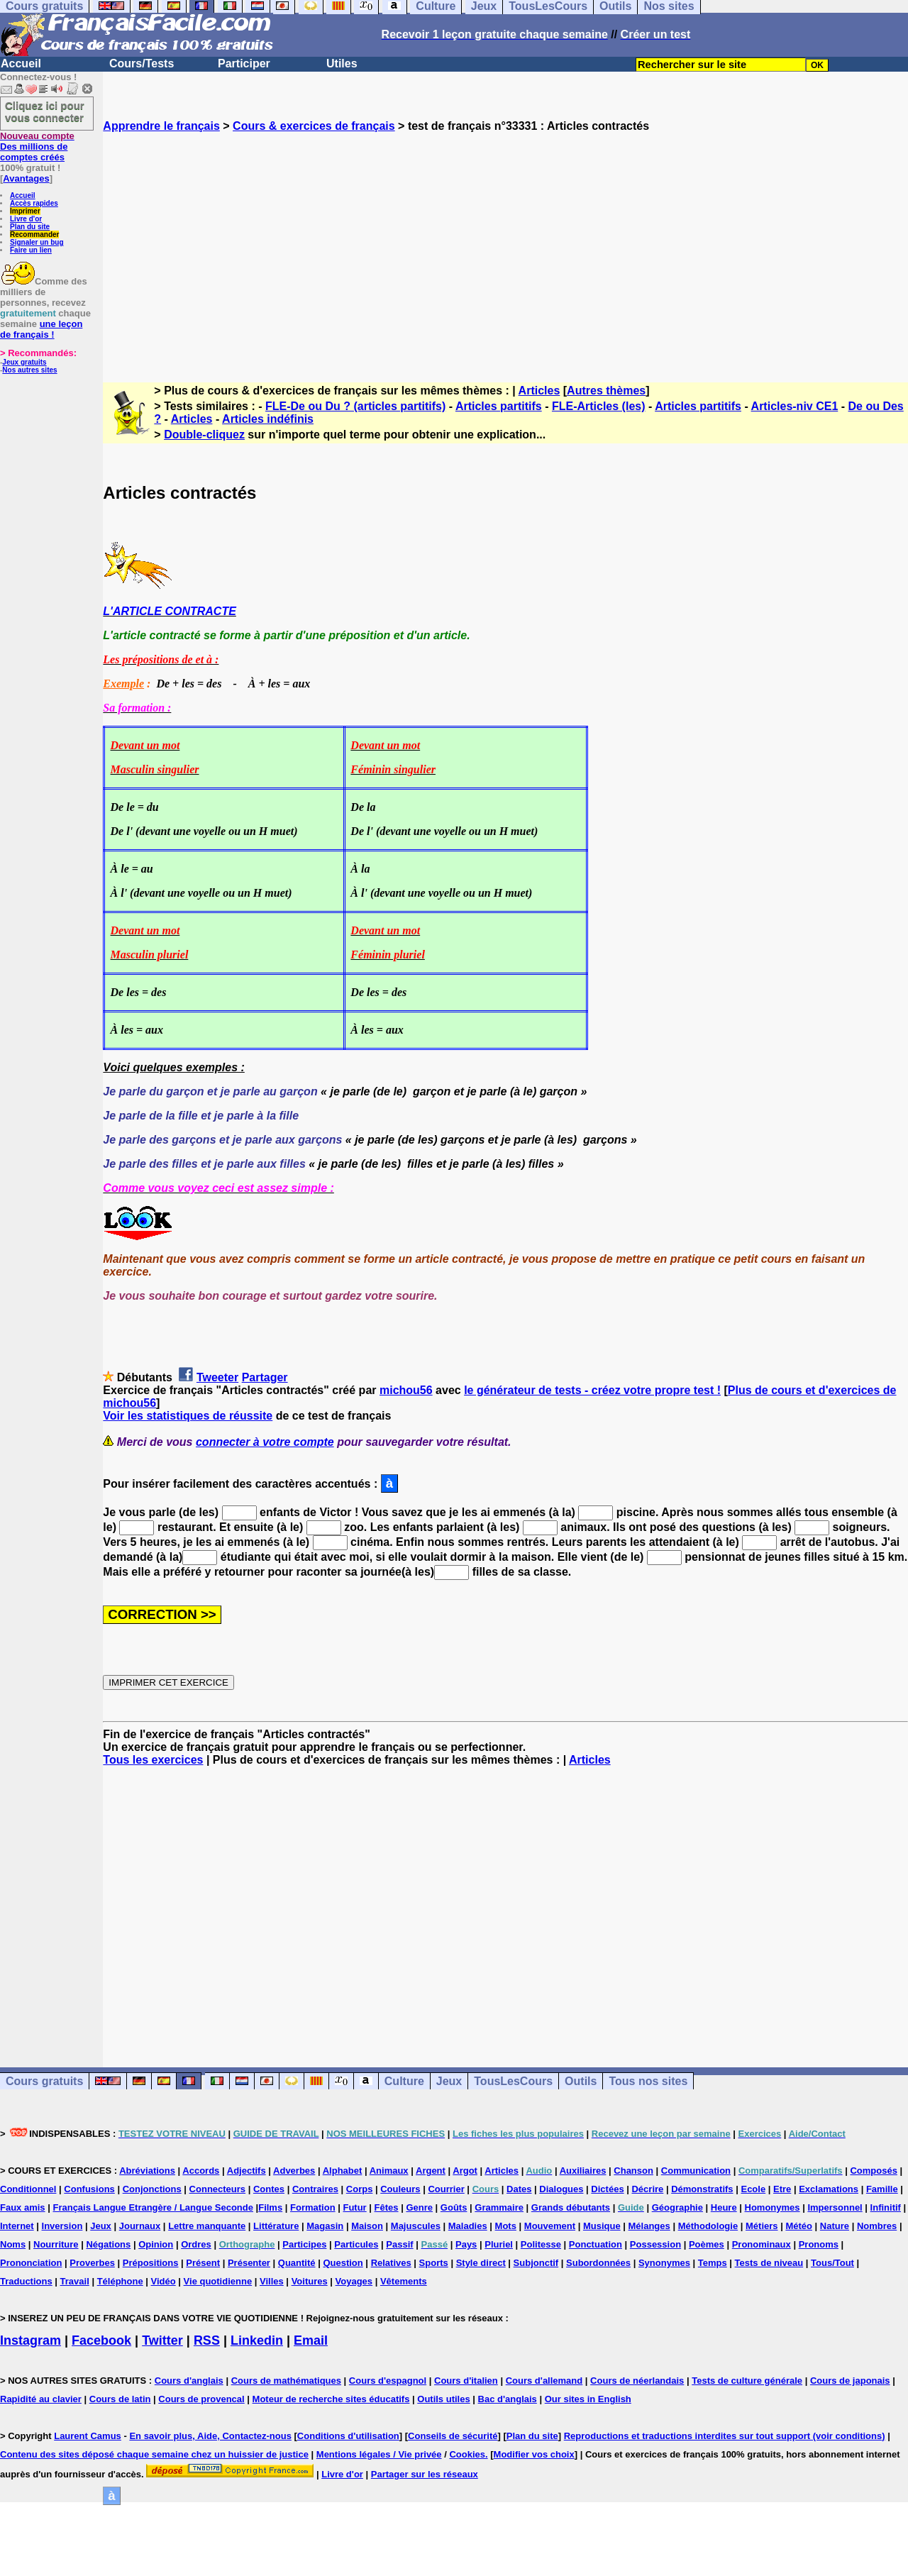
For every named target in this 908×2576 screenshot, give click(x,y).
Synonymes (664, 2262)
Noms (13, 2244)
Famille (882, 2189)
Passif (399, 2244)
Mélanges (649, 2226)
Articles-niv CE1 (794, 406)
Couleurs (400, 2189)
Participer (244, 63)
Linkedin (257, 2340)
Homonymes (772, 2207)
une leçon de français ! (41, 329)
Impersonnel (834, 2207)
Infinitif (885, 2207)
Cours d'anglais (189, 2380)
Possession (655, 2244)
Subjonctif (536, 2262)
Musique (602, 2226)
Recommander (34, 234)
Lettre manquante (206, 2226)
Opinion (155, 2244)
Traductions (26, 2281)
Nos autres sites (29, 370)
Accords (200, 2170)
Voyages (354, 2281)
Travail (74, 2281)
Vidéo (163, 2281)
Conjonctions (152, 2189)
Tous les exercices (153, 1760)
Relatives (391, 2262)
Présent (203, 2262)
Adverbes (294, 2170)
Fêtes (387, 2207)
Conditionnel (28, 2189)
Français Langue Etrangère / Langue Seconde (152, 2207)
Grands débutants (570, 2207)
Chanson (633, 2170)
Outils (581, 2081)
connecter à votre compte (265, 1442)
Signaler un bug (37, 242)
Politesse (541, 2244)
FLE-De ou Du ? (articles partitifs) (355, 406)
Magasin (324, 2226)
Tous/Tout (832, 2262)
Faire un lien (31, 250)
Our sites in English (588, 2399)
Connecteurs (217, 2189)
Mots (505, 2226)
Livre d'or (26, 219)
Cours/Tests (141, 63)
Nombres (877, 2226)
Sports (433, 2262)
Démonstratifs (702, 2189)
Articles (539, 391)
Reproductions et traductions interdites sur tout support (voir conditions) (724, 2436)
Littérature (276, 2226)
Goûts (454, 2207)
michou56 (406, 1390)
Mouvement (549, 2226)
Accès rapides (34, 203)
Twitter (162, 2340)
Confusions (89, 2189)
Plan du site (30, 227)
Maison (367, 2226)
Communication (696, 2170)
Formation (313, 2207)
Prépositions (151, 2262)
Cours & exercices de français (314, 126)
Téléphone (120, 2281)
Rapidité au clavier (41, 2399)
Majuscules (416, 2226)
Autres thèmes (606, 391)
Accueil (21, 63)
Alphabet (342, 2170)
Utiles (342, 63)
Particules (356, 2244)
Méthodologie (708, 2226)
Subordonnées (598, 2262)
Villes (272, 2281)
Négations (108, 2244)
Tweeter (217, 1377)
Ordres (196, 2244)
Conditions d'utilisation (348, 2436)
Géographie (677, 2207)
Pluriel (499, 2244)
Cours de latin (120, 2399)
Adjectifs (246, 2170)
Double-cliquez (204, 435)
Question (342, 2262)
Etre (782, 2189)
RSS (207, 2340)
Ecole (753, 2189)
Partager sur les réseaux (424, 2474)
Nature (834, 2226)
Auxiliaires (583, 2170)
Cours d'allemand (544, 2380)
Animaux (389, 2170)
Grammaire (499, 2207)
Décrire (647, 2189)
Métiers (762, 2226)
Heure (724, 2207)
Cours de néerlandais (637, 2380)
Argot (465, 2170)
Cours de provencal (201, 2399)
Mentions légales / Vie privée (379, 2454)
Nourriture (56, 2244)
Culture (404, 2081)
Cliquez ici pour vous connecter (44, 111)
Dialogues (561, 2189)
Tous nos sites (648, 2081)
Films (270, 2207)
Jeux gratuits (24, 362)
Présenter (249, 2262)
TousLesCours (513, 2081)
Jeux (449, 2081)
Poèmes (706, 2244)
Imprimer (25, 211)
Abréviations (147, 2170)
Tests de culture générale (747, 2380)
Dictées (607, 2189)
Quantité (297, 2262)
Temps (712, 2262)
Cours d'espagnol (387, 2380)
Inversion (62, 2226)
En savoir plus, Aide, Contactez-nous (210, 2436)
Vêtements (403, 2281)
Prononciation (31, 2262)
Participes (304, 2244)
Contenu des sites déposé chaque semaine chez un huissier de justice (154, 2454)
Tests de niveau (769, 2262)
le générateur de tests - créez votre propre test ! (592, 1390)
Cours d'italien (466, 2380)
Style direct (481, 2262)
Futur (354, 2207)
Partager (265, 1377)
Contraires (315, 2189)
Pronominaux (761, 2244)
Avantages (26, 178)
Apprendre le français (161, 126)
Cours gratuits (44, 2081)
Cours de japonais (850, 2380)
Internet (17, 2226)
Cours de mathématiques (286, 2380)
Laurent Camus (87, 2436)
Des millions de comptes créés (37, 146)
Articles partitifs (498, 406)
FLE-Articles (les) (599, 406)
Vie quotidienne (218, 2281)
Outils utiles (443, 2399)
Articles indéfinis (268, 419)
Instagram (30, 2340)
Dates (518, 2189)
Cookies (467, 2454)
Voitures (310, 2281)
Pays (466, 2244)
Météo (798, 2226)
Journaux (140, 2226)
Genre (419, 2207)
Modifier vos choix (534, 2454)
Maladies (467, 2226)
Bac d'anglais (507, 2399)
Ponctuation (595, 2244)
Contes (268, 2189)
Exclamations (828, 2189)
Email (311, 2340)
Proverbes (92, 2262)
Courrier (446, 2189)
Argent (430, 2170)
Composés (873, 2170)
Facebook (101, 2340)
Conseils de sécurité (452, 2436)
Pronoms (818, 2244)
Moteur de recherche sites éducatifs (331, 2399)
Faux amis (22, 2207)
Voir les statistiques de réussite (187, 1416)
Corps (359, 2189)
